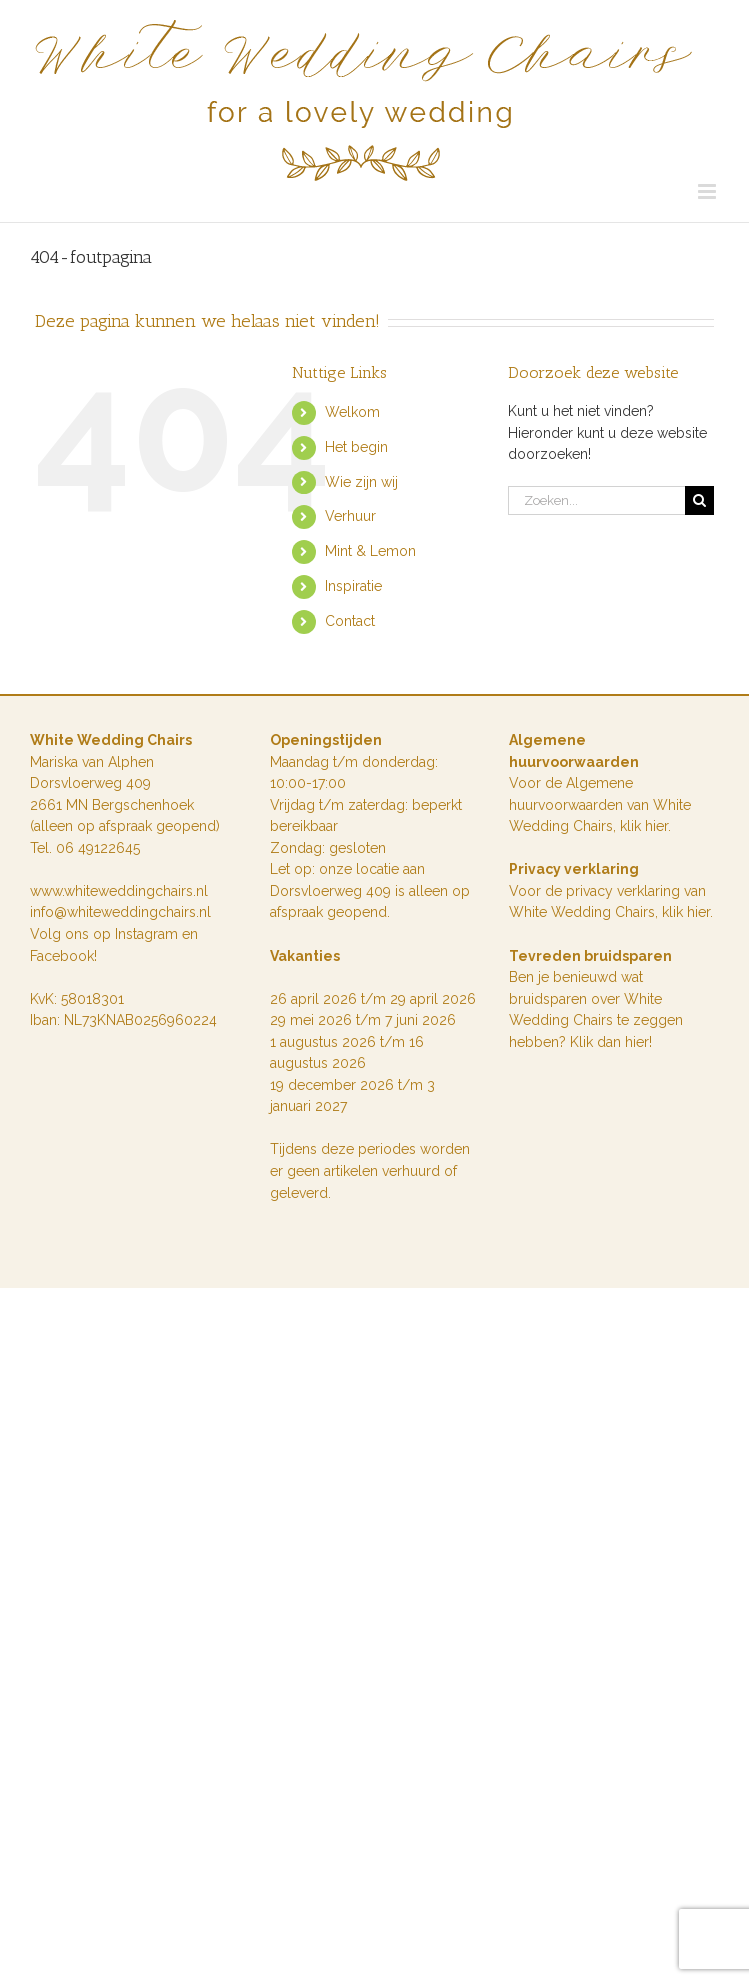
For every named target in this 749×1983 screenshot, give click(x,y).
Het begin (356, 447)
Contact (350, 621)
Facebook (62, 956)
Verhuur (350, 516)
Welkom (352, 412)
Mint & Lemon (370, 551)
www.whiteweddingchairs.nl (119, 891)
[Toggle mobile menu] (708, 191)
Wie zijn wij (361, 482)
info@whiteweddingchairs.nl (120, 912)
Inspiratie (353, 586)
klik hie (642, 826)
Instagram (148, 934)
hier (698, 912)
